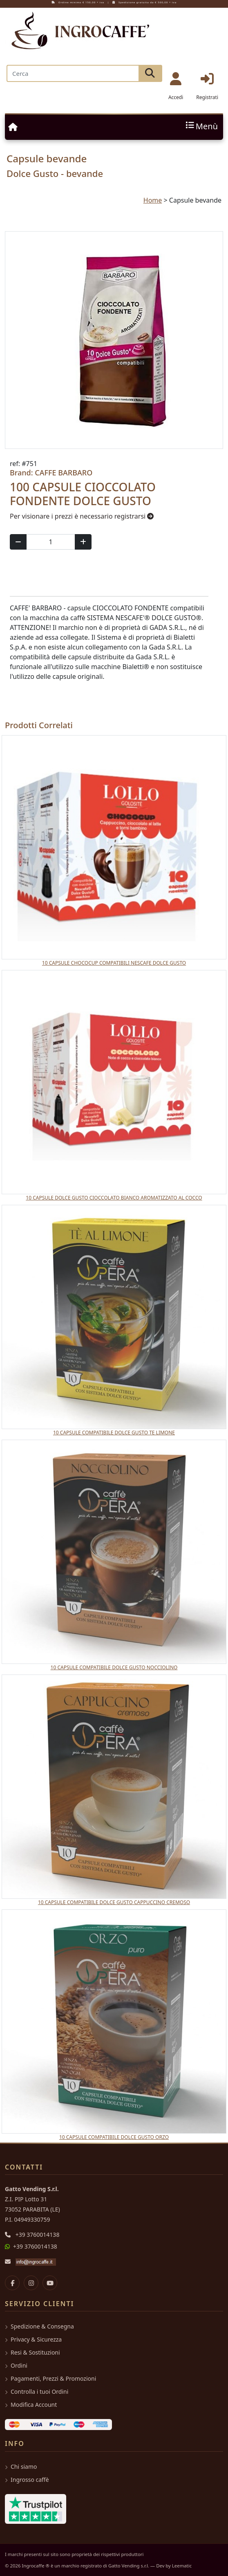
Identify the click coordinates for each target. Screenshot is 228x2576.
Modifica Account (31, 2404)
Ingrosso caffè (27, 2479)
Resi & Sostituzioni (32, 2352)
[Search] (73, 73)
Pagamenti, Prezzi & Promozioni (50, 2378)
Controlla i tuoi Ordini (36, 2391)
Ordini (16, 2365)
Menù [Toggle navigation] (200, 127)
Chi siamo (21, 2466)
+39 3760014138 (38, 2234)
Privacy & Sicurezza (33, 2339)
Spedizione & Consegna (39, 2326)
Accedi (175, 86)
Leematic (182, 2566)
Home (152, 200)
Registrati (207, 86)
